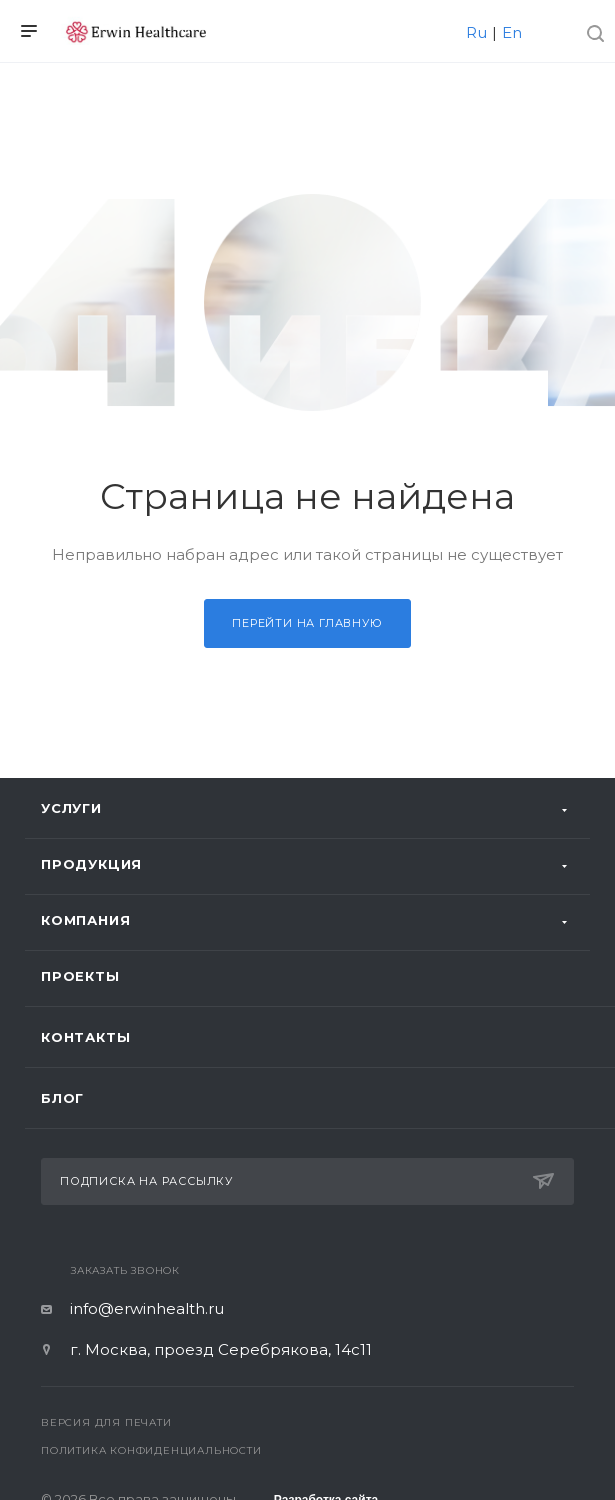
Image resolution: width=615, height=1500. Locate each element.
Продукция (91, 864)
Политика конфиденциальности (151, 1450)
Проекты (80, 976)
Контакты (85, 1037)
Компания (85, 920)
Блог (62, 1098)
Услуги (71, 808)
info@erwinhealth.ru (147, 1308)
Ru (476, 32)
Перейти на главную (307, 623)
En (512, 32)
